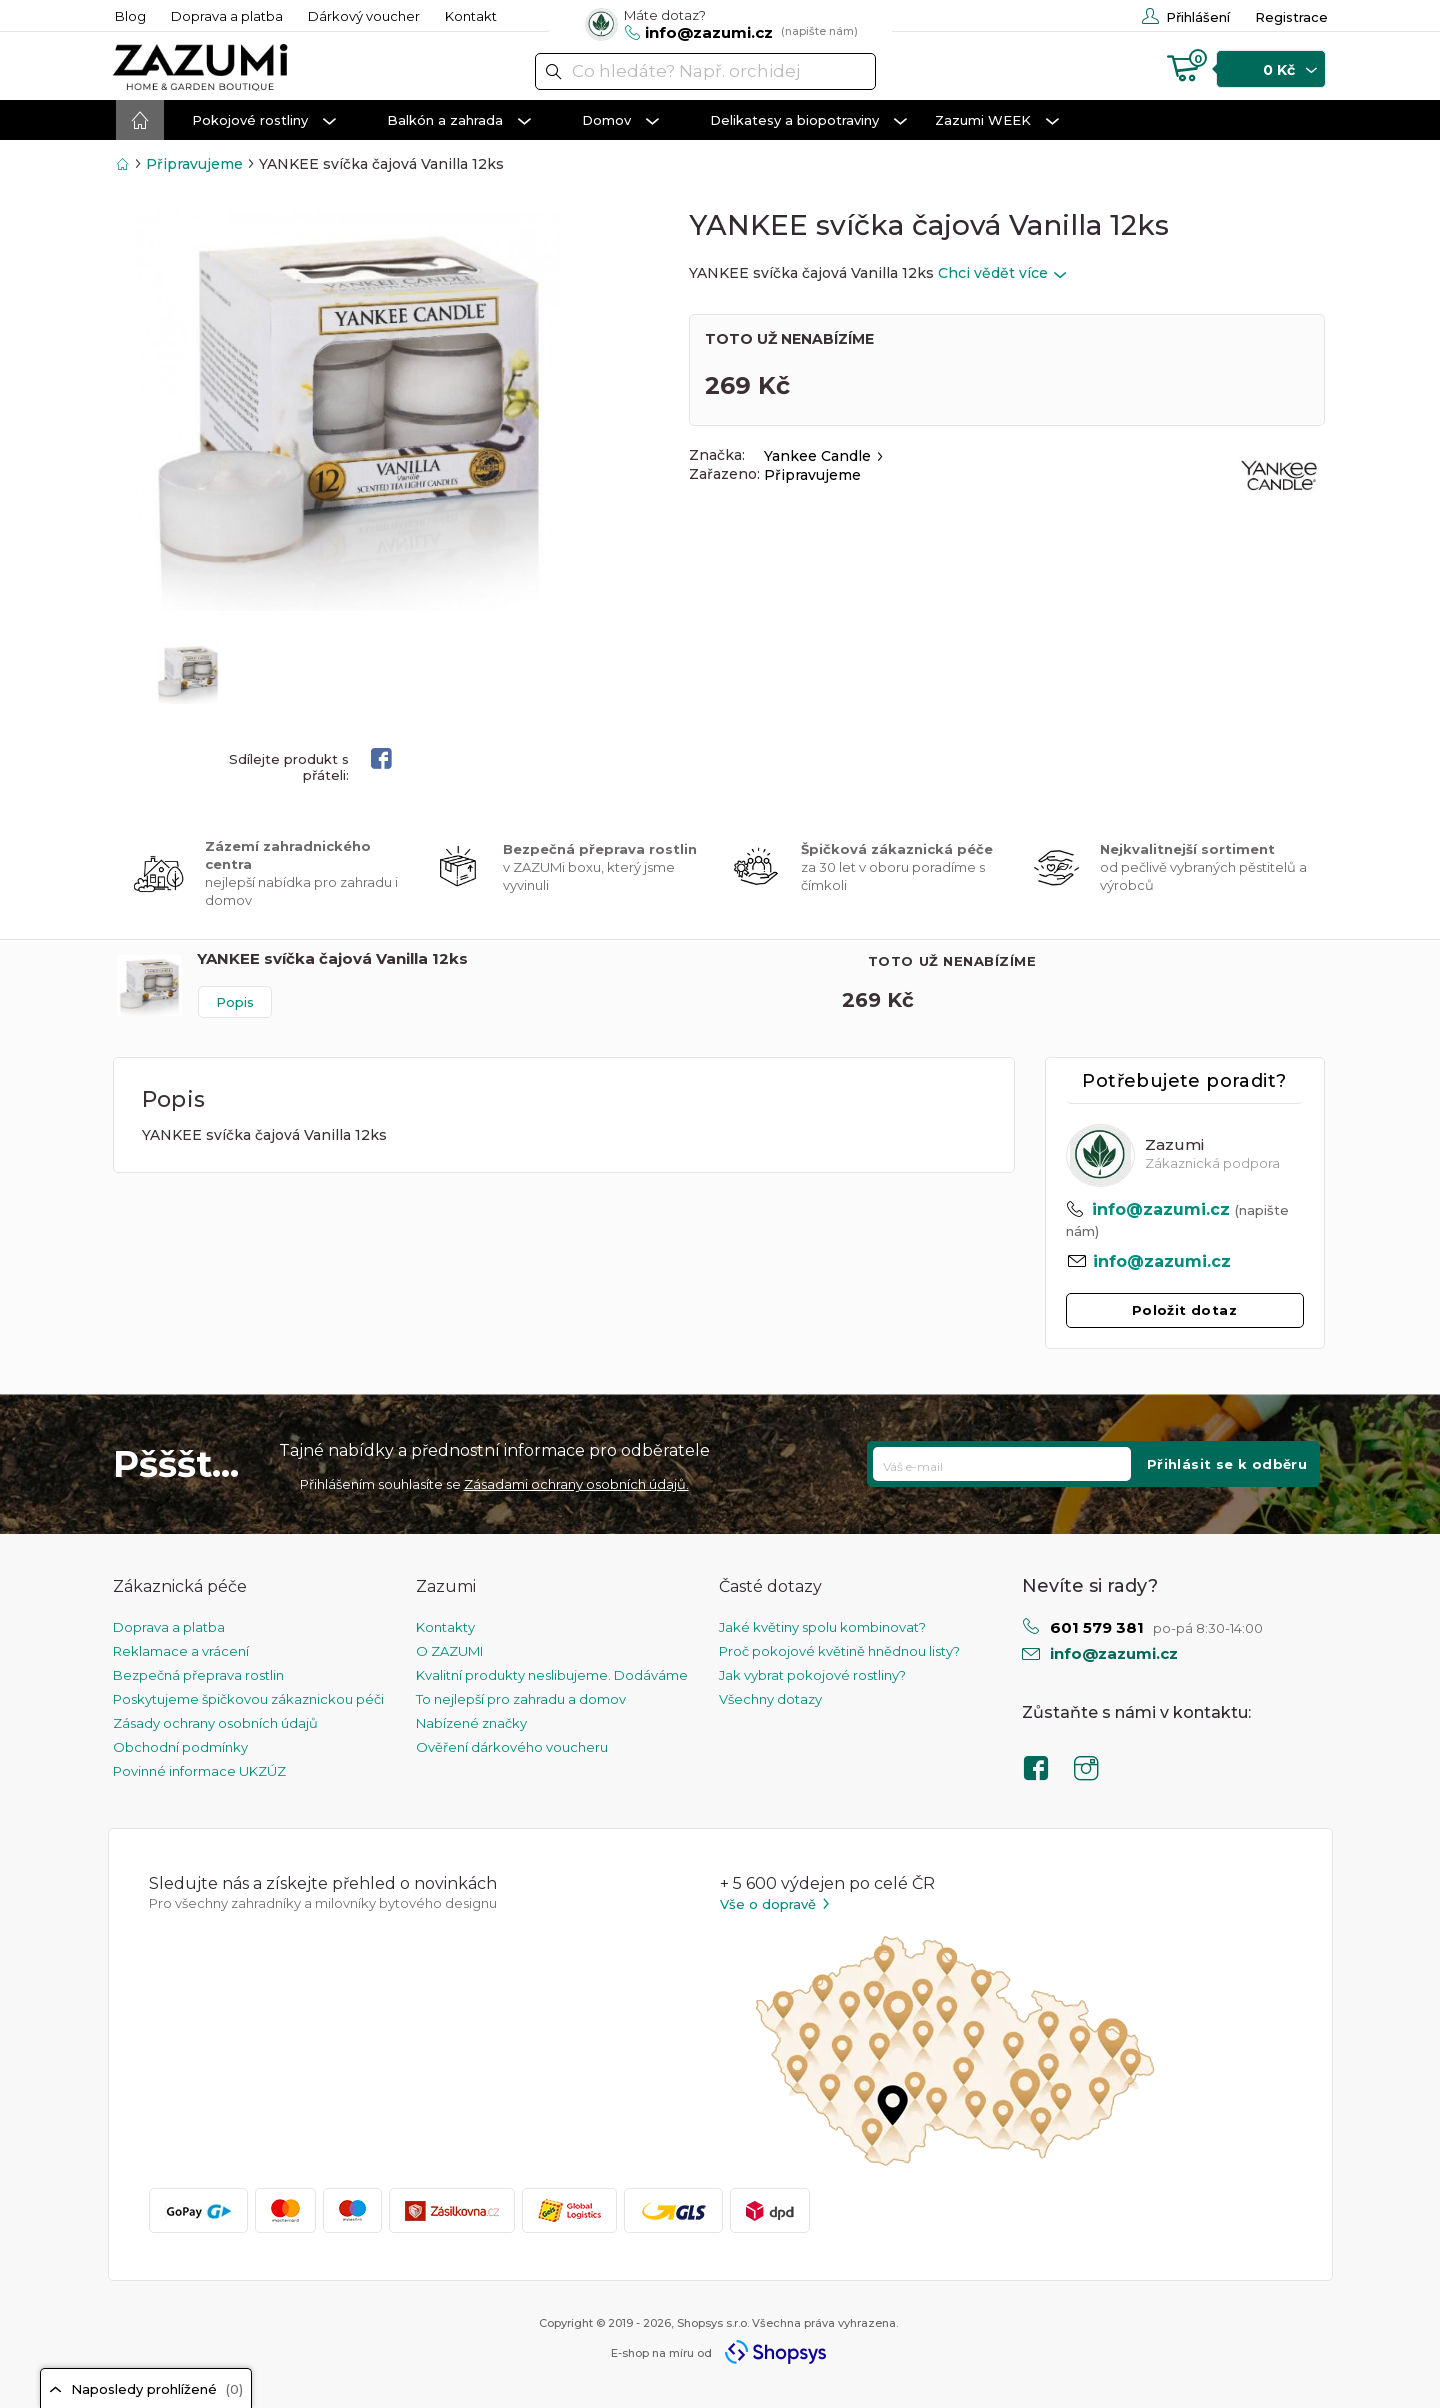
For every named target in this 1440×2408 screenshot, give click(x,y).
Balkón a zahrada (459, 121)
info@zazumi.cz (1161, 1209)
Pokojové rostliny (264, 121)
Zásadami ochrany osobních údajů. (576, 1484)
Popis (235, 1002)
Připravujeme (194, 164)
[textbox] (705, 71)
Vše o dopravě (776, 1904)
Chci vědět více (1002, 273)
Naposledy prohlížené (146, 2389)
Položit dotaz (1184, 1310)
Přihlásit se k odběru (1227, 1464)
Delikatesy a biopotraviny (808, 121)
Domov (620, 121)
